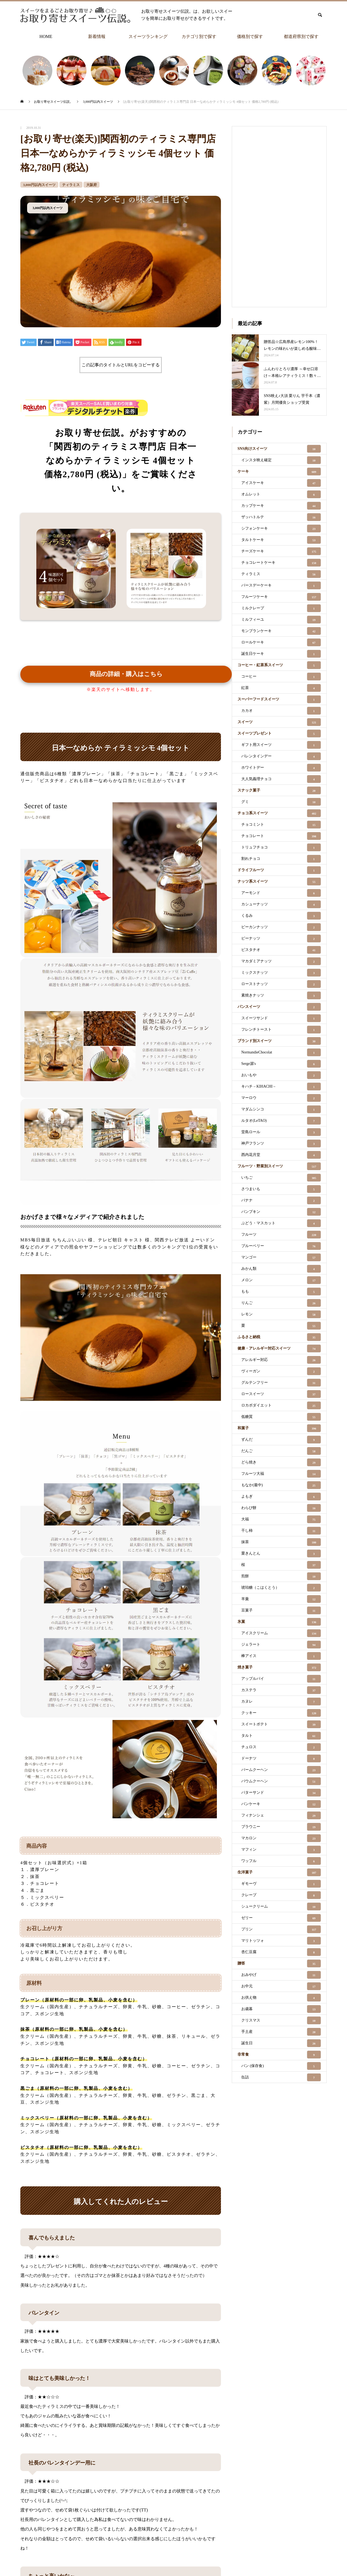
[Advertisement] (279, 214)
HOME (46, 36)
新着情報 (96, 36)
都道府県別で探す (301, 36)
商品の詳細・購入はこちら (126, 674)
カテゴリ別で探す (199, 36)
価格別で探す (250, 36)
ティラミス (71, 185)
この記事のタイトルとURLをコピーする (121, 365)
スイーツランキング (148, 36)
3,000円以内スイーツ (39, 185)
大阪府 (91, 185)
